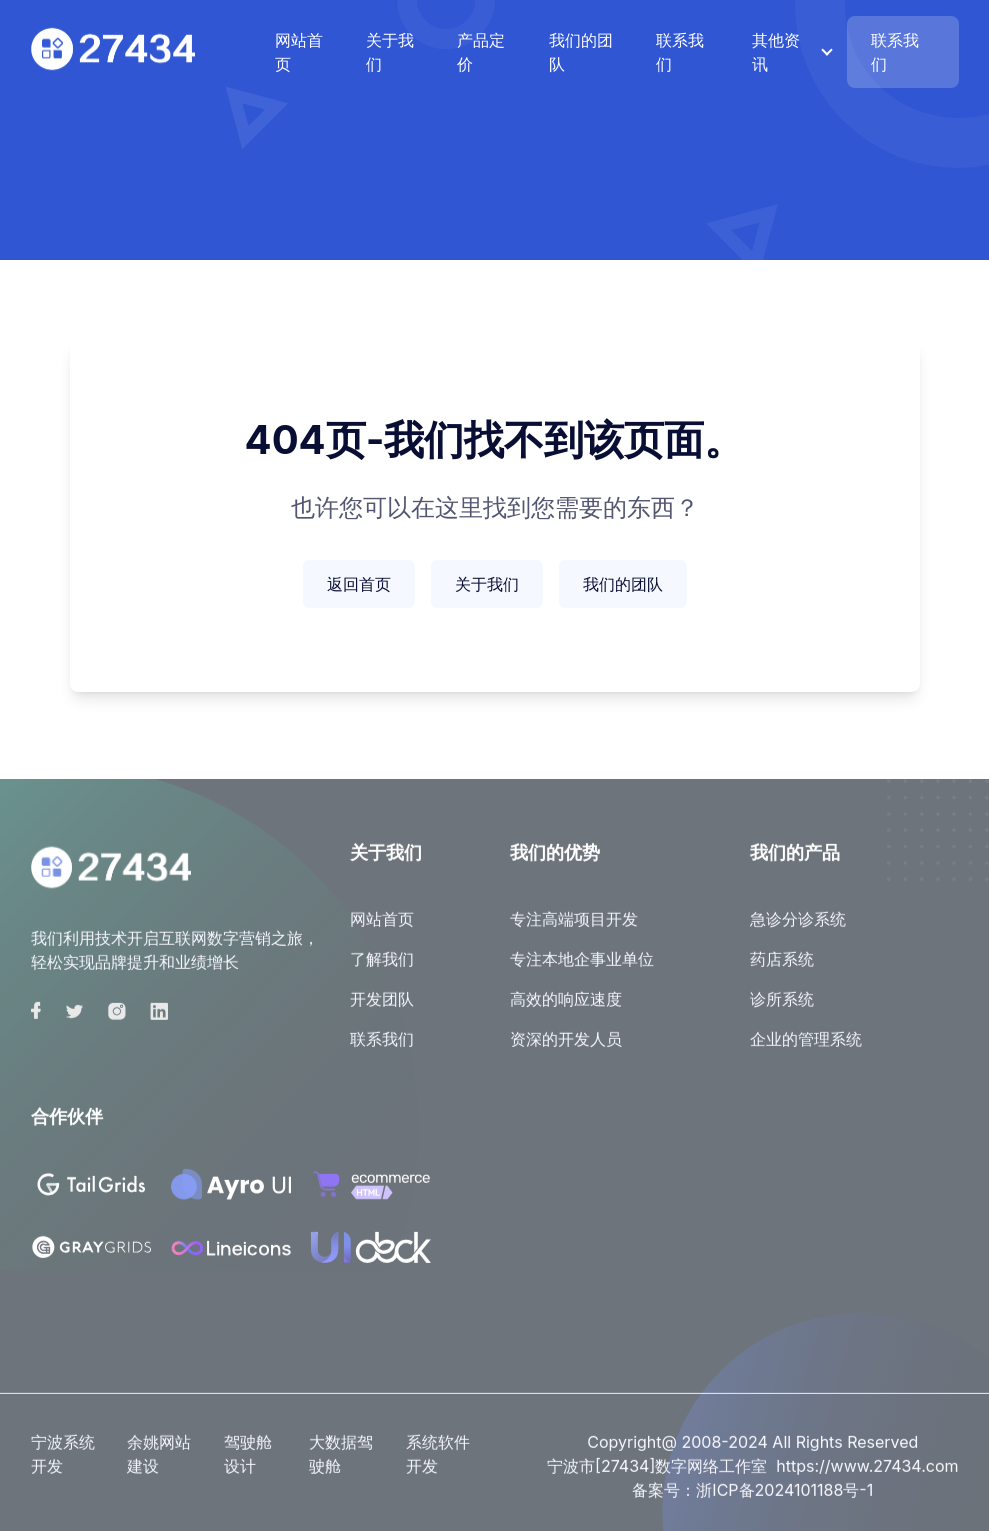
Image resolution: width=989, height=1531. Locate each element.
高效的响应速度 (566, 1008)
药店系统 (782, 968)
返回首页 (359, 584)
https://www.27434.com (867, 1475)
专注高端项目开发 (574, 928)
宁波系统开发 (63, 1463)
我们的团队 (581, 52)
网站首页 (299, 52)
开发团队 (382, 1008)
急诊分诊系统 (798, 928)
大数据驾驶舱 (341, 1463)
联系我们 (680, 52)
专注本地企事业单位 (582, 968)
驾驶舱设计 (248, 1463)
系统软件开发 (438, 1463)
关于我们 (390, 52)
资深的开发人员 (566, 1048)
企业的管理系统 (806, 1048)
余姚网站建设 (159, 1463)
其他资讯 (776, 52)
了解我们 (382, 968)
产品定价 (481, 52)
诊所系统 (782, 1008)
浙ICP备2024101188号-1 (784, 1499)
